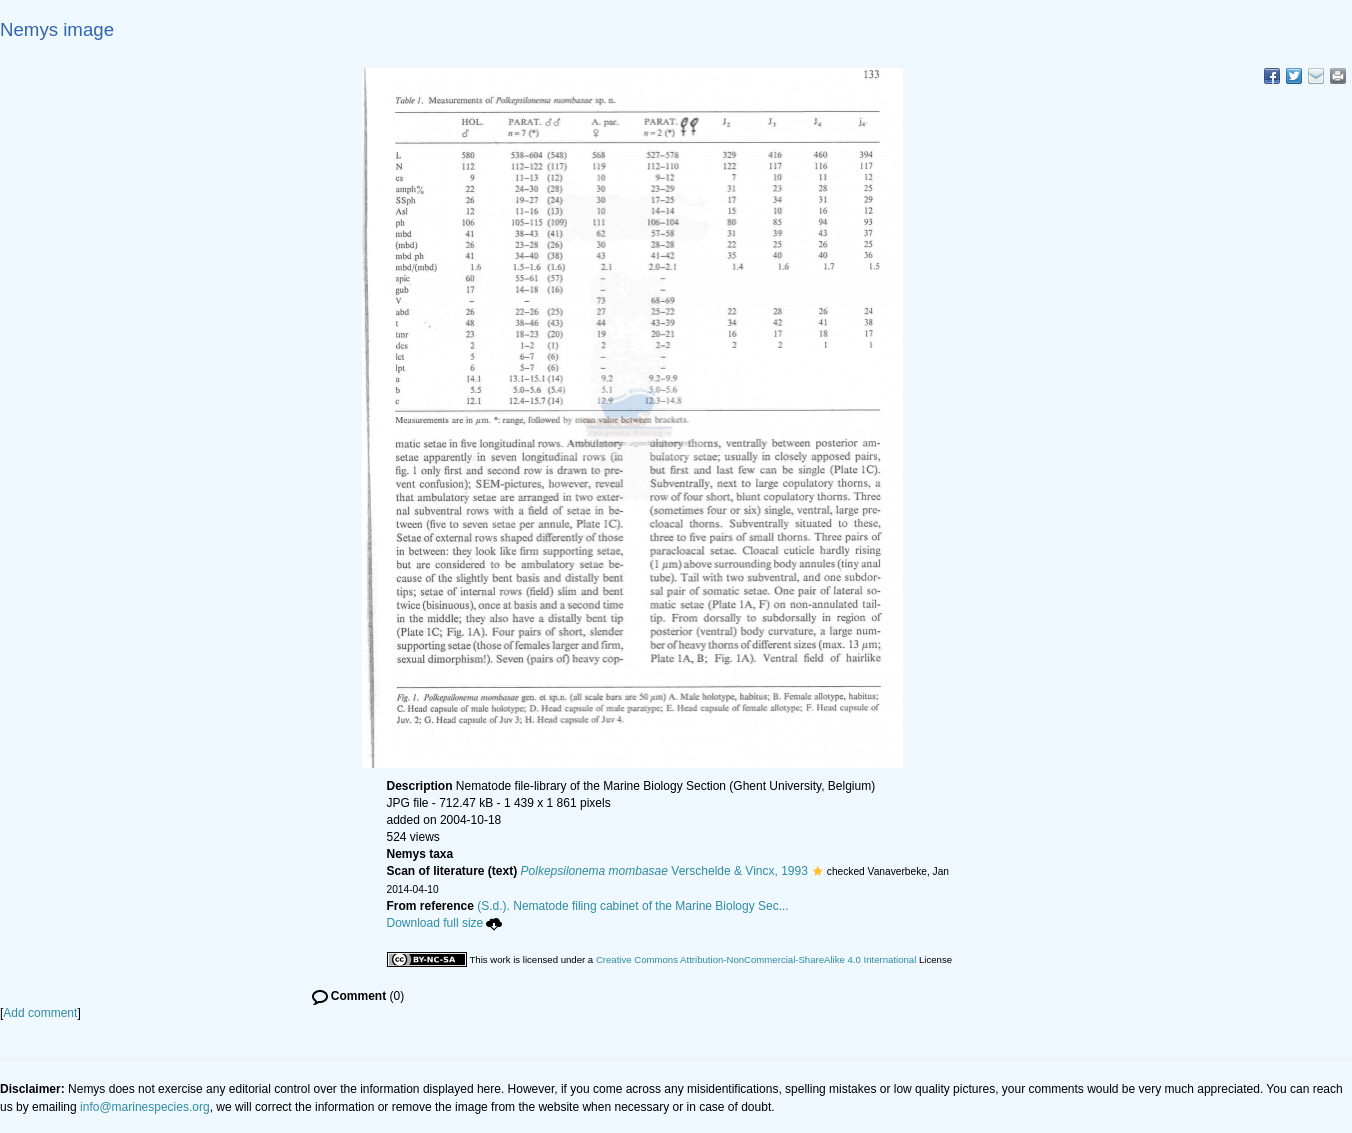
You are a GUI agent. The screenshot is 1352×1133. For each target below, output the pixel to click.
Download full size (445, 923)
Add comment (40, 1013)
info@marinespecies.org (145, 1107)
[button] (817, 871)
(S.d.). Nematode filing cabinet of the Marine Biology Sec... (633, 906)
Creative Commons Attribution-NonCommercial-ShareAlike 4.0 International (756, 959)
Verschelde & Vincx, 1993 (664, 871)
